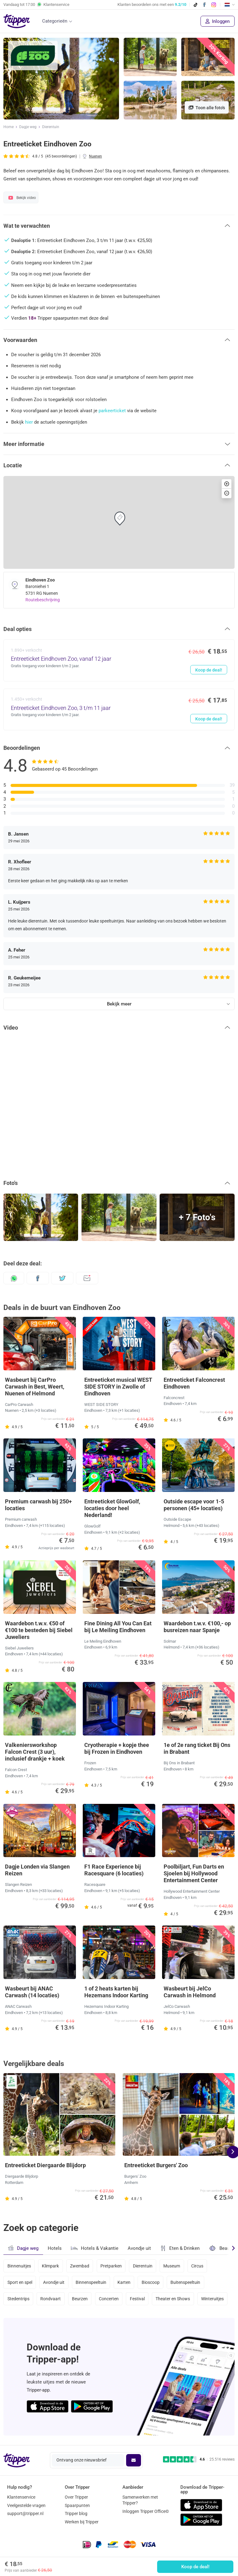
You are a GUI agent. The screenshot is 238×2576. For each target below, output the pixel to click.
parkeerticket (112, 410)
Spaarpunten (77, 2505)
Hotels (55, 2248)
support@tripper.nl (25, 2513)
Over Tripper (76, 2497)
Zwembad (79, 2265)
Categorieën (54, 21)
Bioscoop (151, 2282)
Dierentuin (50, 127)
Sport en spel (19, 2282)
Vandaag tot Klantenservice (36, 4)
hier (29, 422)
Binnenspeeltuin (91, 2282)
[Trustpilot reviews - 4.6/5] (199, 2459)
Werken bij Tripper (82, 2521)
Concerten (109, 2298)
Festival (137, 2298)
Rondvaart (50, 2298)
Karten (123, 2282)
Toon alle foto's (206, 107)
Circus (197, 2265)
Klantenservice (21, 2497)
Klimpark (50, 2265)
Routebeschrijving (42, 599)
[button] (119, 225)
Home (8, 127)
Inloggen (217, 21)
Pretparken (111, 2265)
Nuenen (95, 156)
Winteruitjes (212, 2298)
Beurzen (80, 2298)
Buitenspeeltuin (185, 2282)
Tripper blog (76, 2513)
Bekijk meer (119, 1004)
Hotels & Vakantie (94, 2247)
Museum (171, 2265)
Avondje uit (139, 2248)
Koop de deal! (195, 2567)
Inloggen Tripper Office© (145, 2511)
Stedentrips (18, 2298)
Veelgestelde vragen (26, 2505)
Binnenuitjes (19, 2265)
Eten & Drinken (180, 2248)
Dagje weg (28, 127)
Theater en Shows (173, 2298)
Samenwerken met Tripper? (140, 2500)
